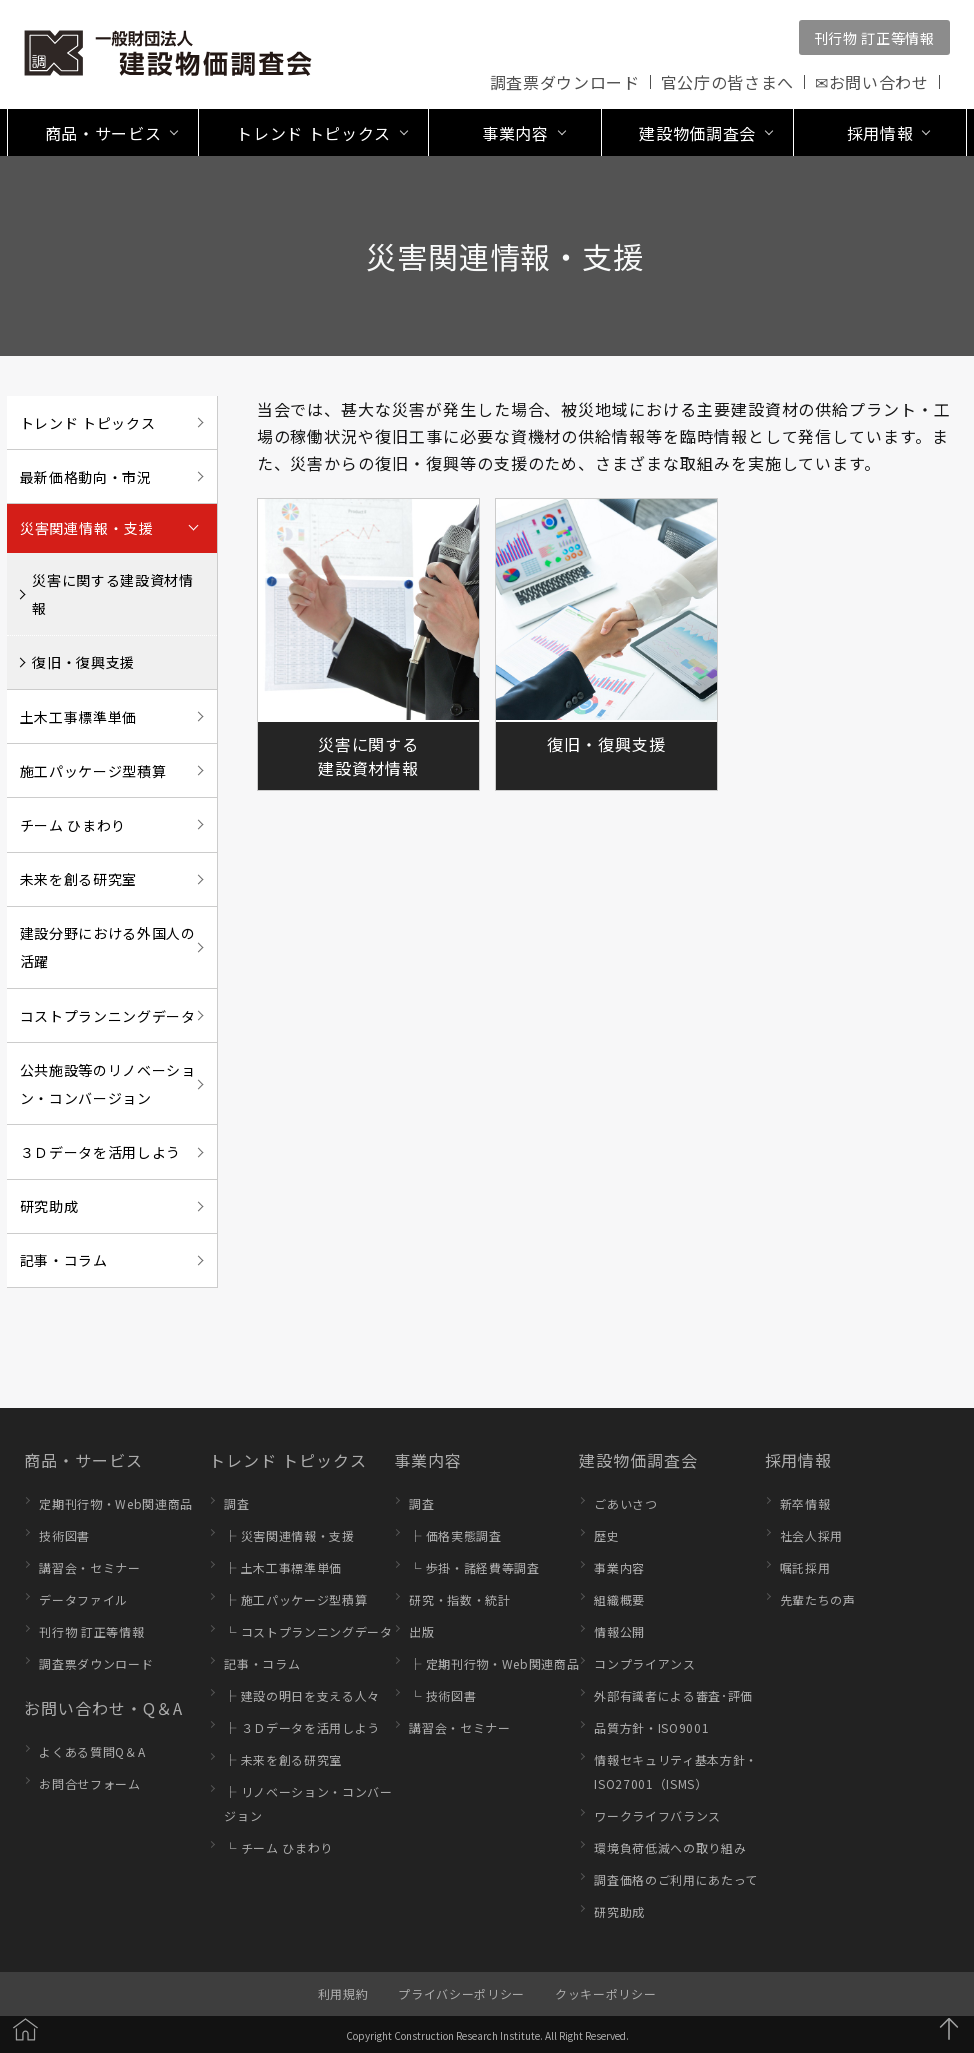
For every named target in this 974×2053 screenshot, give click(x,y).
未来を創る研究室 (78, 879)
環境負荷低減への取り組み (670, 1847)
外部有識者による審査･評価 (673, 1695)
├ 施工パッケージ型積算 (295, 1599)
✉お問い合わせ (872, 82)
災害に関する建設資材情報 (112, 594)
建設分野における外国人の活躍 (108, 947)
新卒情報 (805, 1503)
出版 (421, 1631)
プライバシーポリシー (461, 1993)
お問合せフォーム (89, 1783)
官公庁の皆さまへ (727, 82)
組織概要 (619, 1599)
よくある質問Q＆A (92, 1751)
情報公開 (619, 1631)
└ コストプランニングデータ (308, 1631)
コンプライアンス (644, 1663)
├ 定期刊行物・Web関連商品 (494, 1663)
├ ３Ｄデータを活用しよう (302, 1727)
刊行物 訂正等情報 (874, 38)
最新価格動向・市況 (86, 477)
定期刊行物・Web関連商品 (116, 1503)
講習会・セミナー (89, 1567)
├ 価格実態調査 (455, 1535)
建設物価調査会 (638, 1460)
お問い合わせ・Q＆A (103, 1708)
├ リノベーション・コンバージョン (308, 1803)
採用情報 (799, 1460)
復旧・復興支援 (83, 662)
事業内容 (428, 1460)
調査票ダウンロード (565, 82)
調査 (236, 1503)
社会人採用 (811, 1535)
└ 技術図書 (442, 1695)
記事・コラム (64, 1260)
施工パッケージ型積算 (93, 771)
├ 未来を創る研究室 (283, 1759)
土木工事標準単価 (78, 717)
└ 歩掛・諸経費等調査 (474, 1567)
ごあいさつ (625, 1503)
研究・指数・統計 (459, 1599)
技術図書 (64, 1535)
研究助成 (49, 1206)
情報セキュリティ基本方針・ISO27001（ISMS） (676, 1771)
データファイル (83, 1599)
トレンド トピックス (88, 423)
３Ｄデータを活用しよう (100, 1152)
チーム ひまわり (73, 825)
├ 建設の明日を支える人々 (302, 1695)
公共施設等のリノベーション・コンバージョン (108, 1084)
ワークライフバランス (657, 1815)
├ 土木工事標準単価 (283, 1567)
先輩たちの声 (818, 1599)
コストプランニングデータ (108, 1016)
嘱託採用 (805, 1567)
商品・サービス (83, 1460)
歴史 (606, 1535)
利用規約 (343, 1993)
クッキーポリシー (605, 1993)
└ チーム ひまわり (278, 1847)
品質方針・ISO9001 (651, 1727)
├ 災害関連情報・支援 (289, 1535)
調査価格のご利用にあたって (676, 1879)
